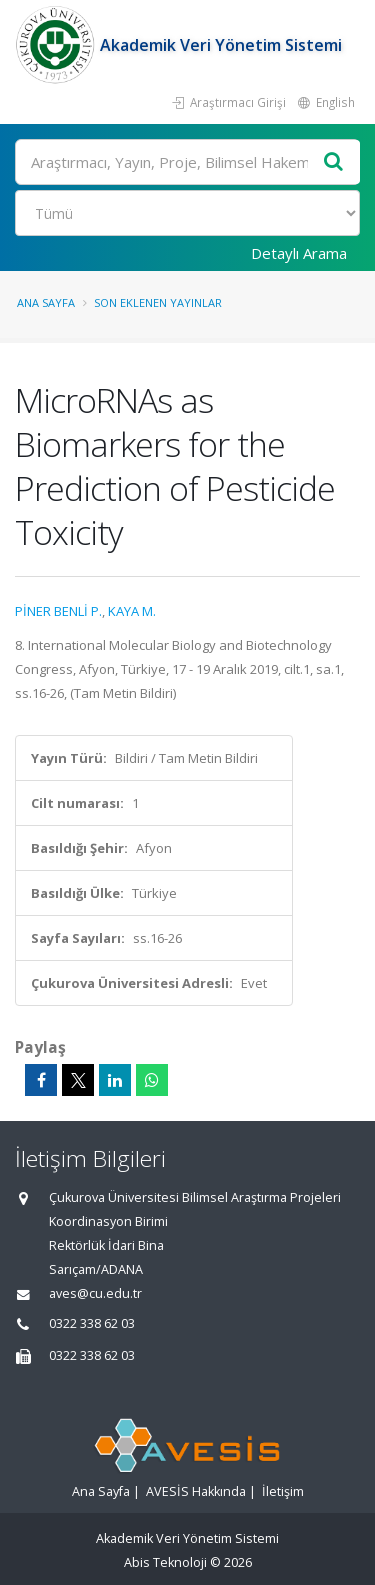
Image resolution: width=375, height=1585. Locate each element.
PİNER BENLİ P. (58, 611)
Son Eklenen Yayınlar (158, 302)
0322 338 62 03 (92, 1323)
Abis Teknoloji (165, 1562)
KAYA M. (132, 611)
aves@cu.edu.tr (95, 1293)
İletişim (283, 1491)
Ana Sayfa (46, 302)
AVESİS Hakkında (196, 1491)
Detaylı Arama (299, 253)
